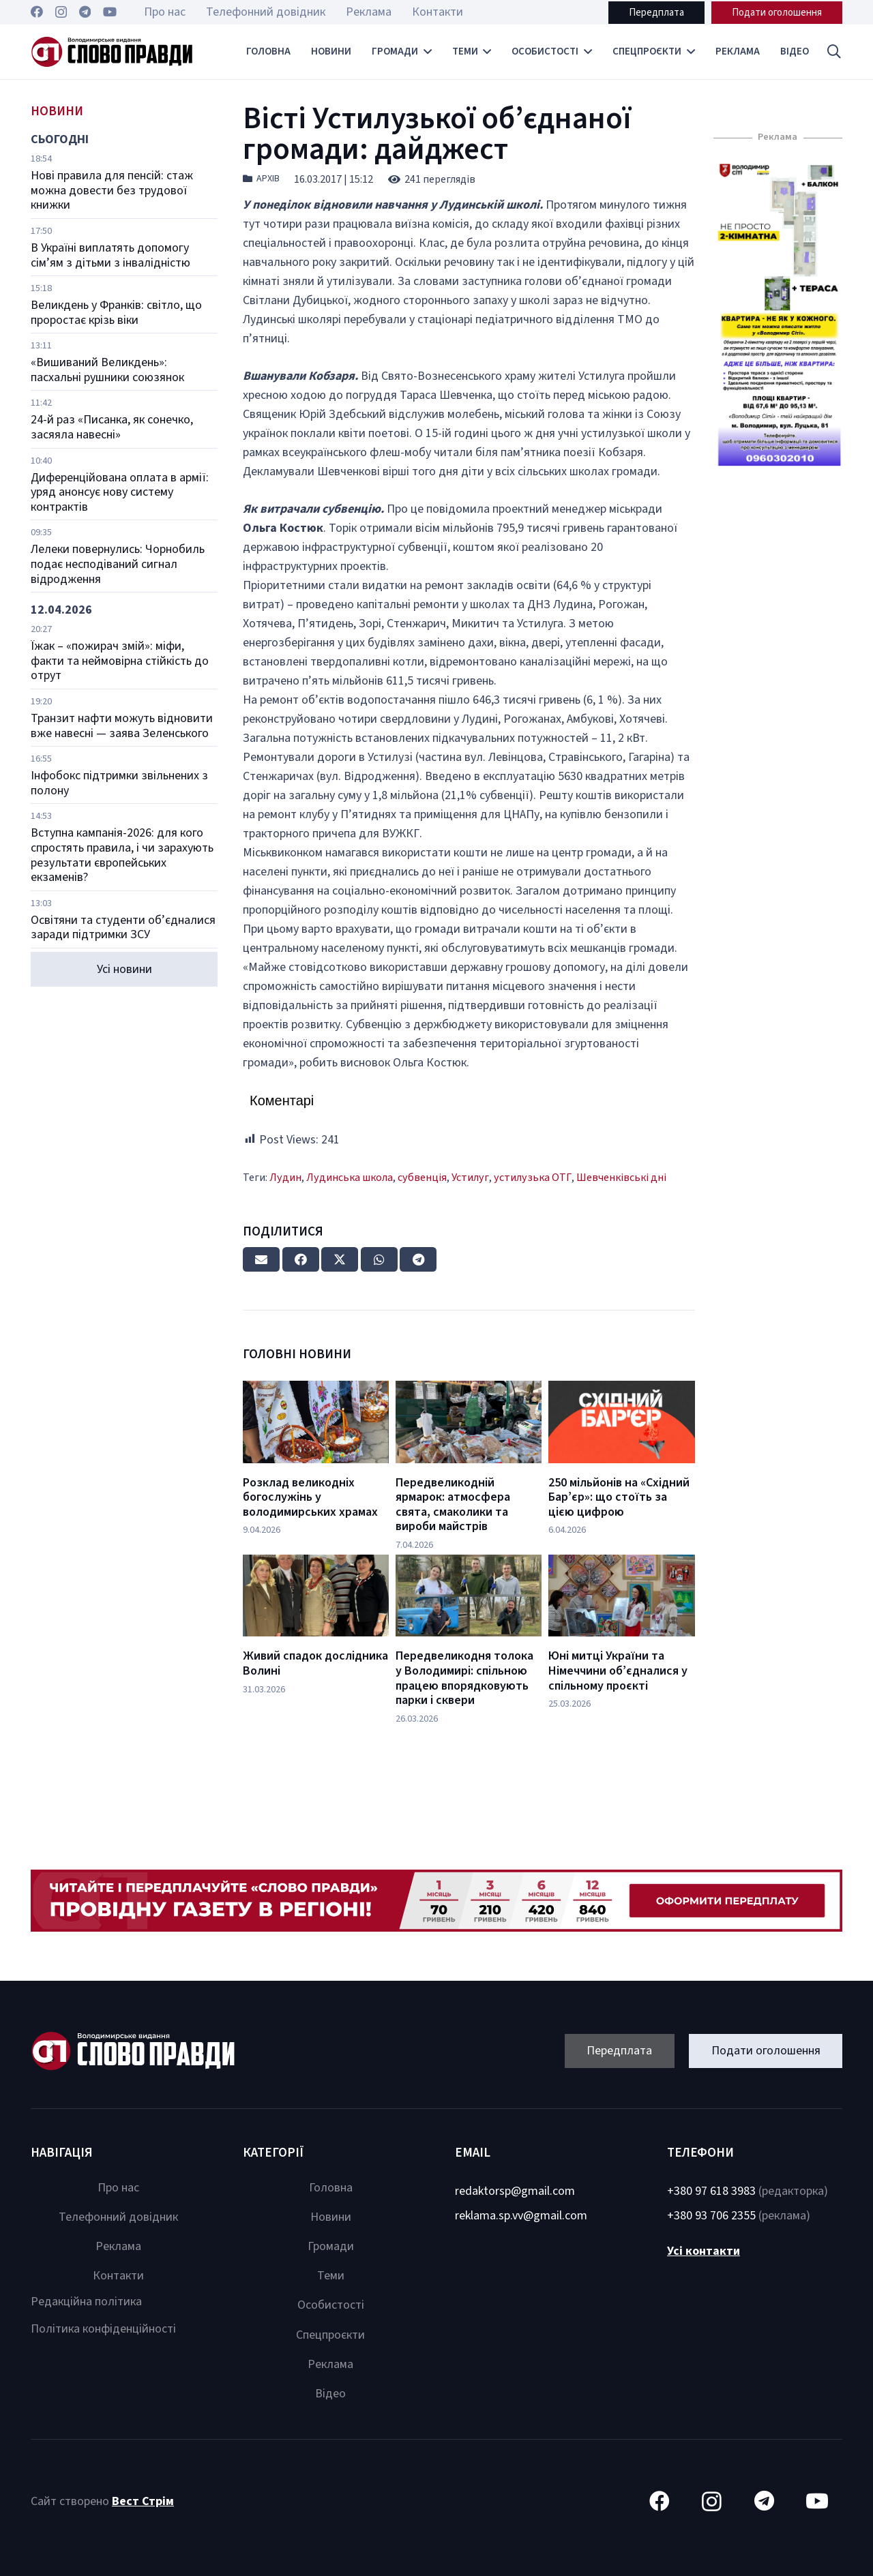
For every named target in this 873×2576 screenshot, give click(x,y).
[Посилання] (112, 52)
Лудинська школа (349, 1177)
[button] (834, 52)
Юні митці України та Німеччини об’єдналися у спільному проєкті (617, 1670)
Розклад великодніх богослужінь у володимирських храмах (310, 1497)
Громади (331, 2246)
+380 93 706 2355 (711, 2215)
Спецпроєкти (330, 2334)
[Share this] (300, 1259)
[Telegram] (85, 11)
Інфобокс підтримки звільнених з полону (119, 783)
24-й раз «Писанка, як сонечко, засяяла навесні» (112, 427)
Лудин (285, 1177)
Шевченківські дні (621, 1177)
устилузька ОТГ (533, 1177)
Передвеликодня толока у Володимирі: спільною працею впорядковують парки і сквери (464, 1678)
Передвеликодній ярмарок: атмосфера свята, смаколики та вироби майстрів (453, 1505)
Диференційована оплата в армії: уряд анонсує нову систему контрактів (120, 492)
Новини (330, 2217)
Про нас (118, 2187)
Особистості (330, 2304)
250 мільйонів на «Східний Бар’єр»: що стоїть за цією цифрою (619, 1497)
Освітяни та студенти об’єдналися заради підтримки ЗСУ (123, 928)
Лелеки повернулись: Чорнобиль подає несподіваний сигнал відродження (118, 564)
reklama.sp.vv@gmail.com (521, 2215)
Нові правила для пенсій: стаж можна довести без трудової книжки (112, 190)
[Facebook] (37, 11)
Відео (330, 2393)
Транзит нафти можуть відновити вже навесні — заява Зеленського (122, 726)
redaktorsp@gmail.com (515, 2191)
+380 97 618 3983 (711, 2191)
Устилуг (470, 1177)
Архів (268, 178)
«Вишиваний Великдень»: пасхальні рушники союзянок (107, 370)
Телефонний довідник (118, 2217)
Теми (330, 2275)
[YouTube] (110, 11)
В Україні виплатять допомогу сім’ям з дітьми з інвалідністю (110, 255)
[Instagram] (61, 12)
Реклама (118, 2246)
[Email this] (261, 1259)
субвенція (422, 1177)
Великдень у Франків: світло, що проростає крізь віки (116, 313)
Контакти (118, 2275)
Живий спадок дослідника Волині (315, 1663)
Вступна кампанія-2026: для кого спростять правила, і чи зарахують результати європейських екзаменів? (122, 855)
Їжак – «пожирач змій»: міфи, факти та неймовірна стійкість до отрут (120, 661)
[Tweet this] (339, 1259)
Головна (331, 2187)
